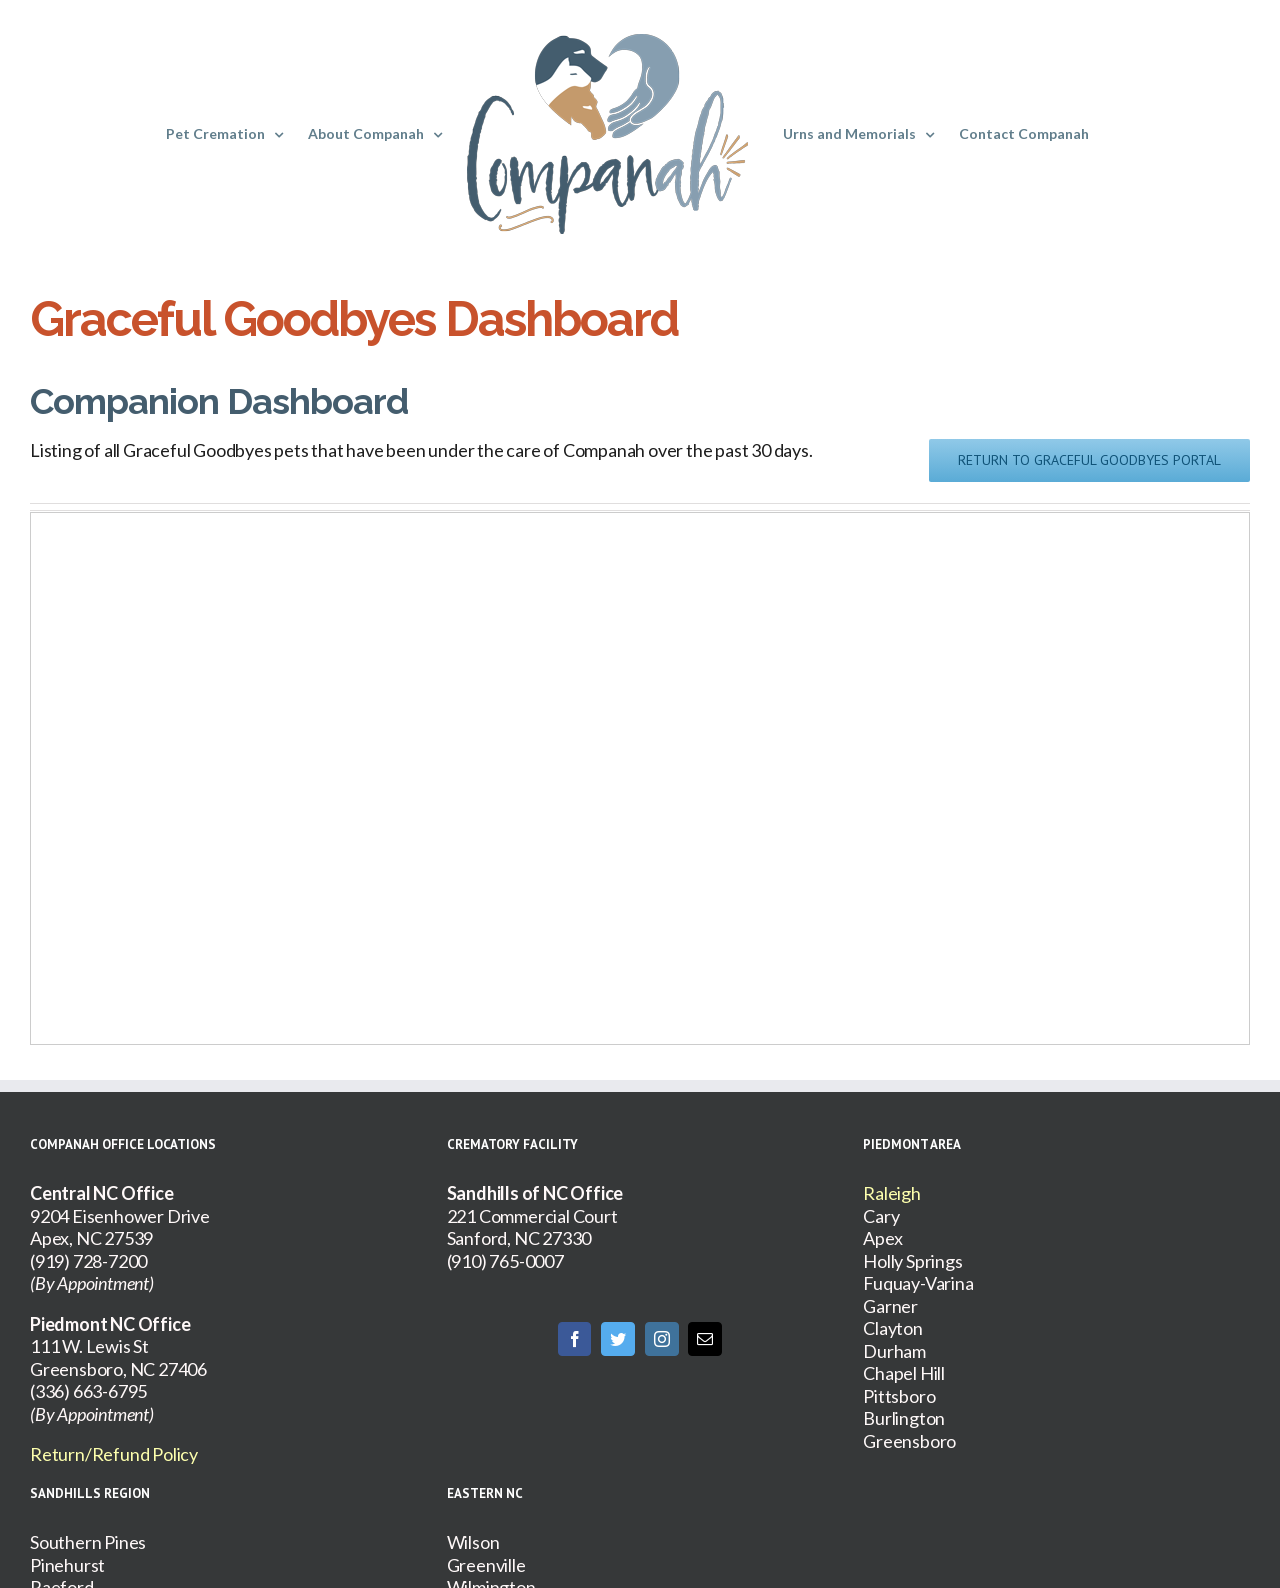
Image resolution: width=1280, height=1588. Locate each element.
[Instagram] (662, 1339)
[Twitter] (618, 1339)
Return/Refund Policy (114, 1454)
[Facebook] (575, 1339)
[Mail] (705, 1339)
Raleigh (892, 1193)
